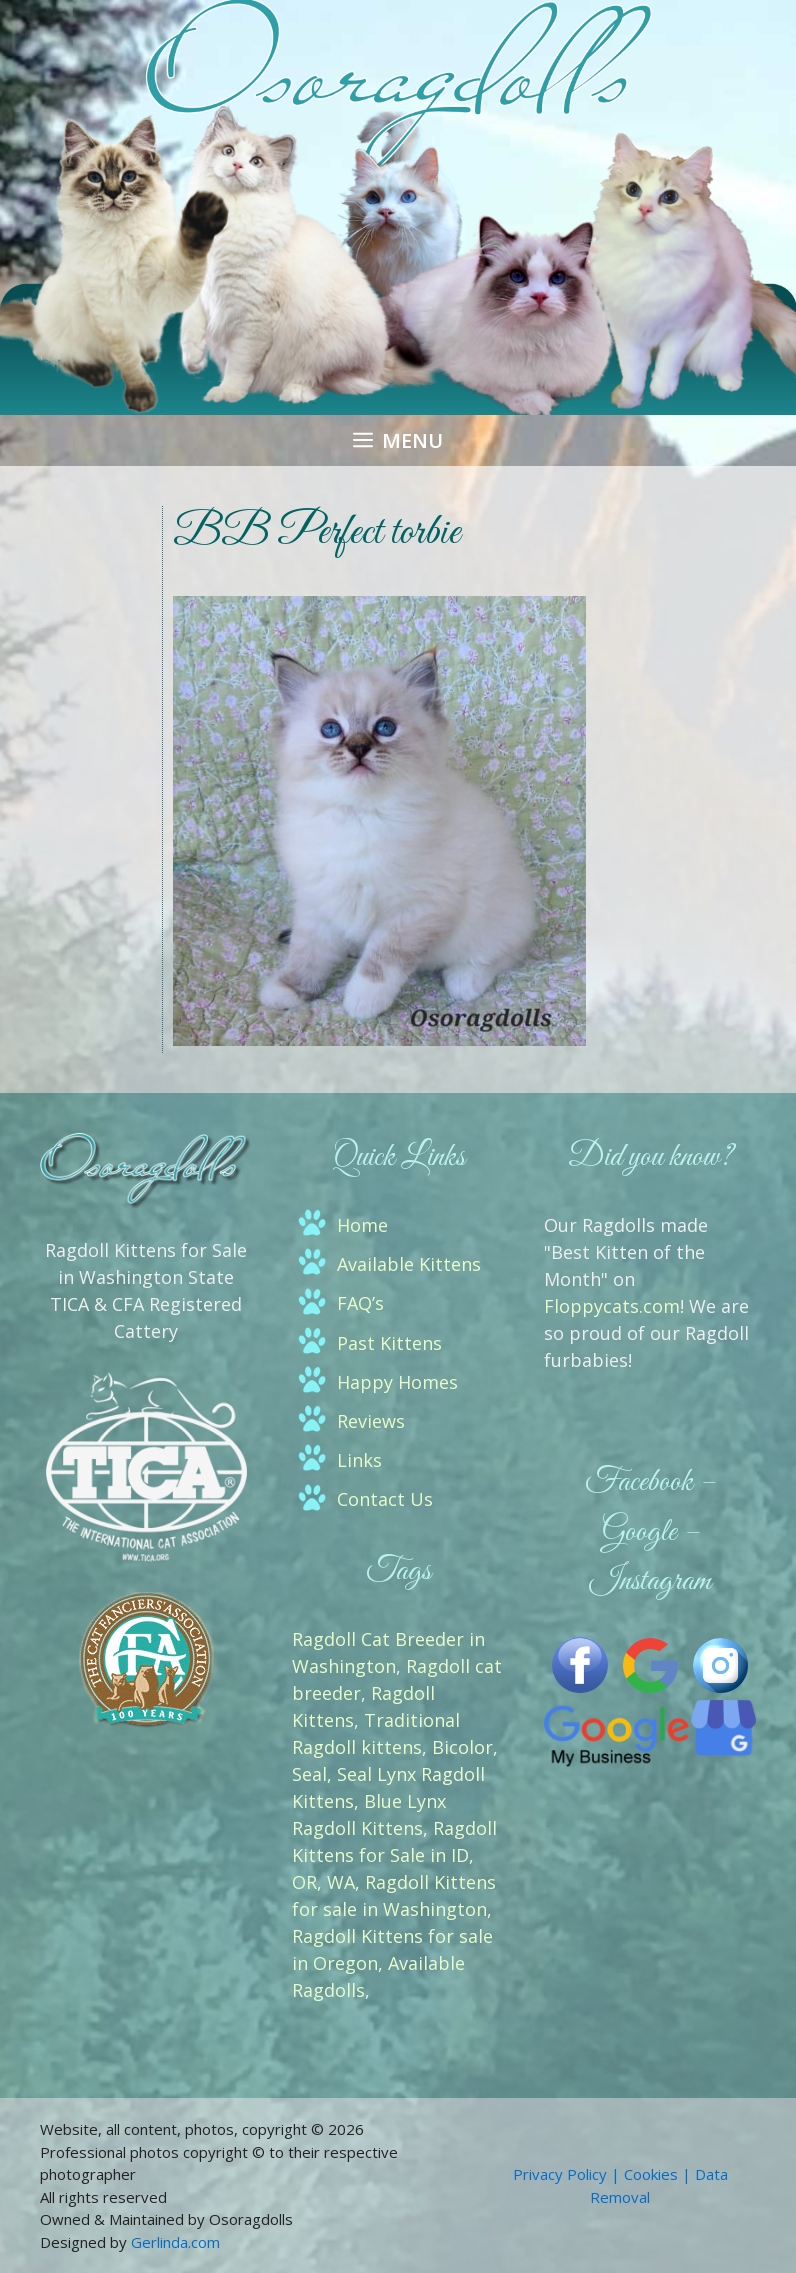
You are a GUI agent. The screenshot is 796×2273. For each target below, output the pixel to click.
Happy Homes (397, 1382)
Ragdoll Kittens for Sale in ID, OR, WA (394, 1855)
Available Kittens (409, 1264)
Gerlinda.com (175, 2242)
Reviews (371, 1421)
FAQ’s (360, 1303)
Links (359, 1460)
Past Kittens (389, 1343)
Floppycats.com (612, 1306)
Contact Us (385, 1499)
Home (362, 1225)
